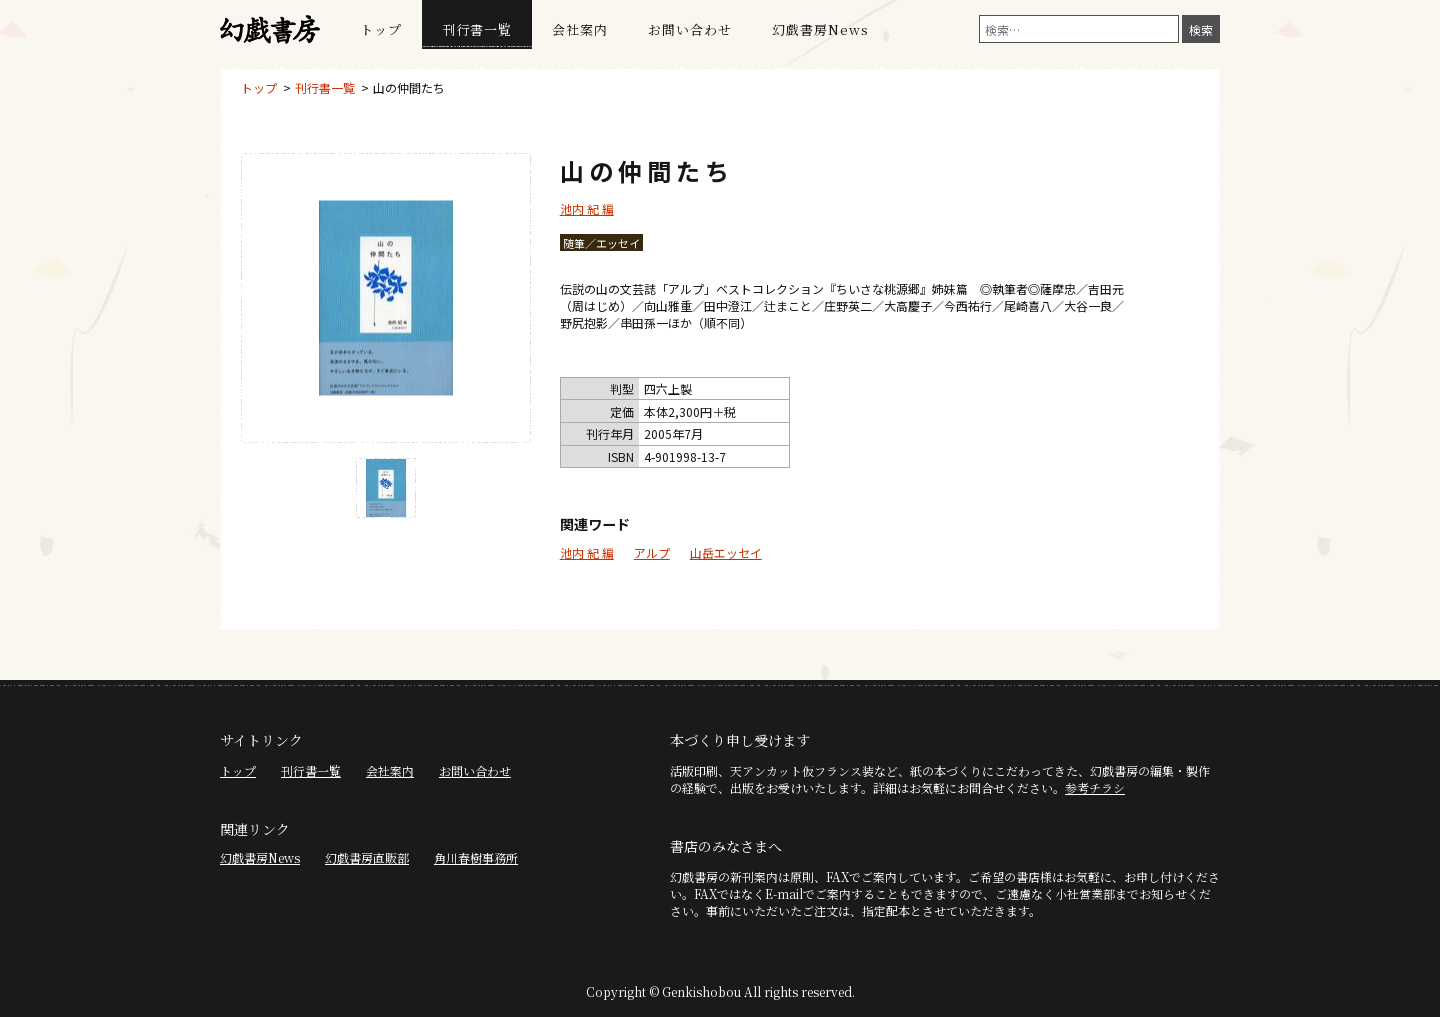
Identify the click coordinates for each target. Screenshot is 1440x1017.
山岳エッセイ (726, 552)
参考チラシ (1095, 787)
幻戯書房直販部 (367, 857)
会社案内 (580, 29)
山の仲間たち (409, 87)
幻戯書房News (820, 29)
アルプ (652, 552)
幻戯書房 (270, 30)
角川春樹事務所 (476, 857)
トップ (381, 29)
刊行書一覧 (477, 29)
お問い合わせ (690, 29)
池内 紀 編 (587, 208)
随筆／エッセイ (601, 243)
